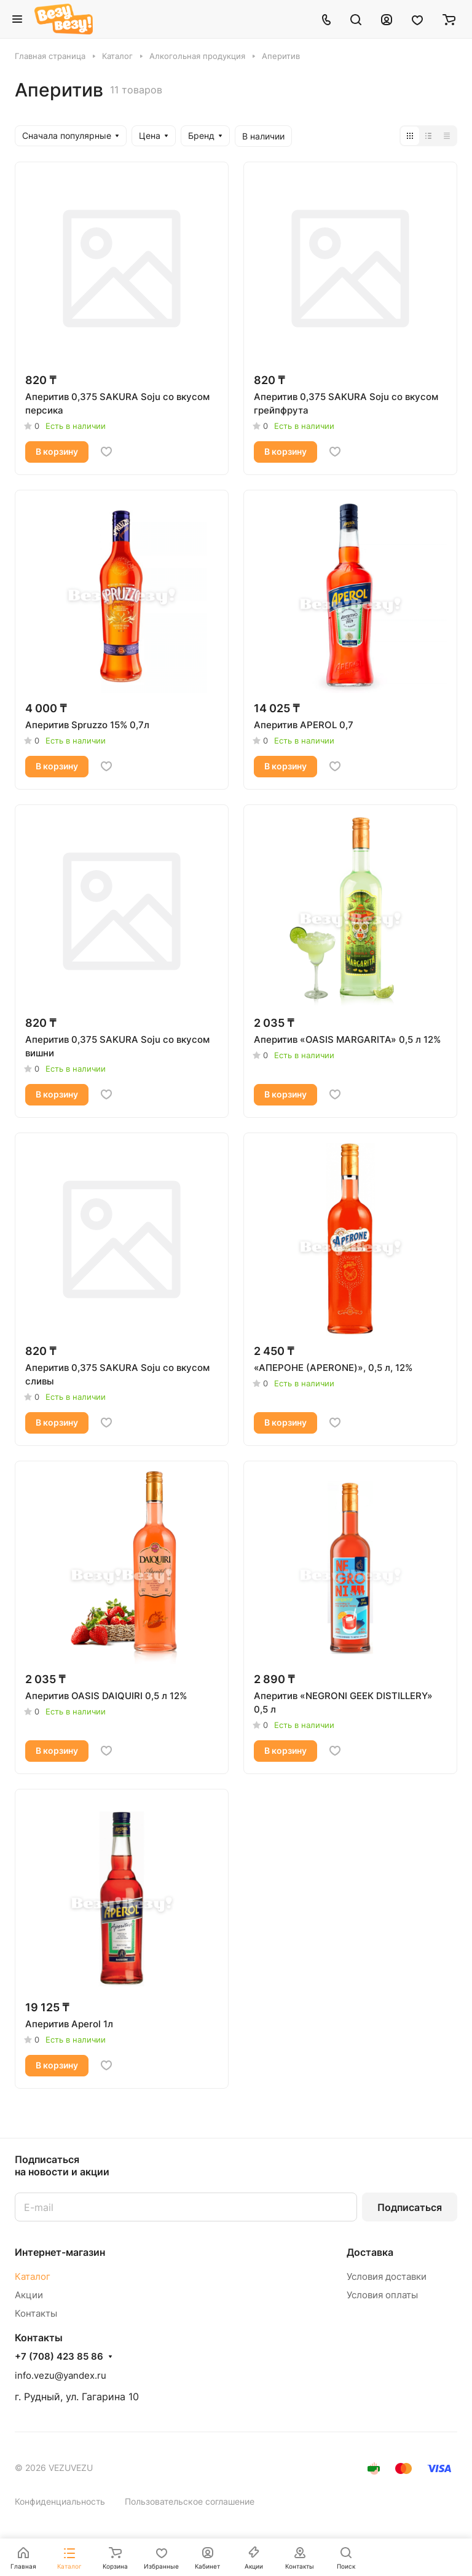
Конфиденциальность (60, 2501)
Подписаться (409, 2207)
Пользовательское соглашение (189, 2501)
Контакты (36, 2313)
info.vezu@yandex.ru (60, 2375)
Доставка (370, 2252)
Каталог (32, 2276)
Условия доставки (387, 2276)
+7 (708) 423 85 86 (59, 2356)
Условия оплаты (382, 2295)
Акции (29, 2295)
